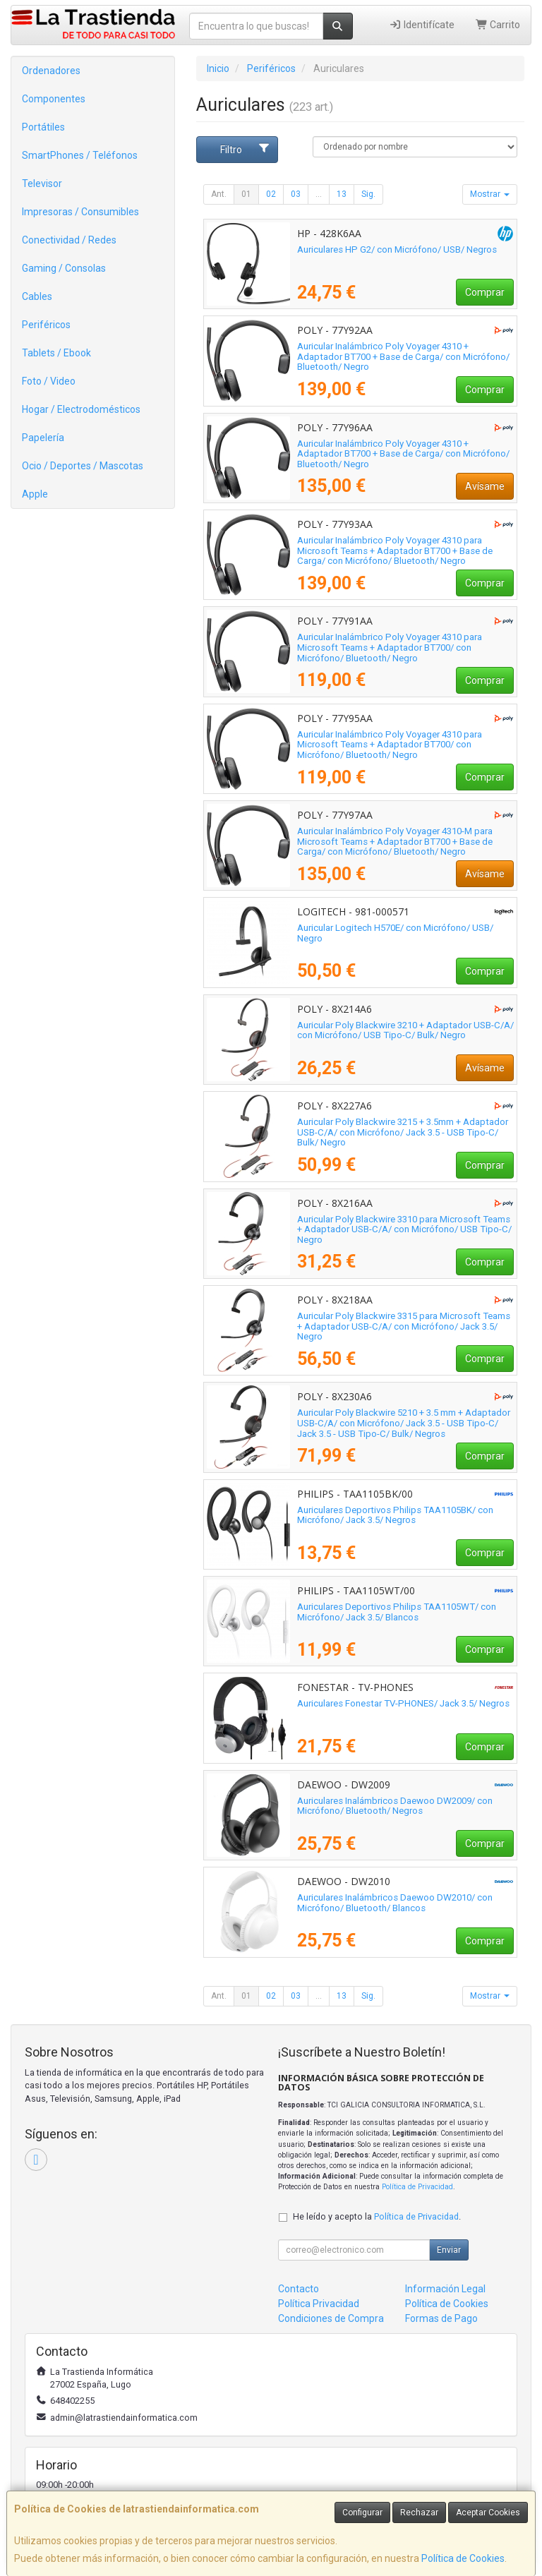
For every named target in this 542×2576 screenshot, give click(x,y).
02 (271, 194)
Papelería (43, 437)
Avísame (485, 486)
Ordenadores (51, 70)
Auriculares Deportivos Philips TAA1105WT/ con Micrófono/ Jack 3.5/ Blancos (396, 1612)
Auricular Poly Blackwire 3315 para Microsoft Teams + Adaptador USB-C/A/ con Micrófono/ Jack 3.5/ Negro (403, 1326)
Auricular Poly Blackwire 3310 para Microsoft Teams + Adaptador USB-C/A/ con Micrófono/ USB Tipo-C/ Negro (404, 1229)
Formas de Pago (441, 2318)
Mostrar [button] (490, 194)
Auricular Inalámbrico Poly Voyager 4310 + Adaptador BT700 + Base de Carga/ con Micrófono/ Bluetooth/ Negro (403, 356)
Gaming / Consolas (64, 268)
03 (296, 194)
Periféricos (46, 324)
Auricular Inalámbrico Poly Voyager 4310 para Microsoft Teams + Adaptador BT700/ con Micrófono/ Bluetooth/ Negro (389, 647)
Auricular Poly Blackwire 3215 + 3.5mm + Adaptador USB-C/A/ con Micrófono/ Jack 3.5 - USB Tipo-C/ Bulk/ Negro (402, 1132)
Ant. (219, 194)
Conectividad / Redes (69, 240)
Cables (37, 296)
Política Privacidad (318, 2303)
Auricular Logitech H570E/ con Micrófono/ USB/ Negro (395, 933)
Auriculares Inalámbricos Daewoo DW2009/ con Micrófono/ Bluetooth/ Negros (395, 1806)
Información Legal (445, 2288)
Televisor (42, 183)
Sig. (368, 194)
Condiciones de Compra (331, 2318)
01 (246, 194)
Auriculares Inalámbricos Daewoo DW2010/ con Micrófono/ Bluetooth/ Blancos (395, 1902)
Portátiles (43, 127)
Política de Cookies (463, 2558)
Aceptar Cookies (488, 2512)
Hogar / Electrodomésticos (81, 409)
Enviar (449, 2250)
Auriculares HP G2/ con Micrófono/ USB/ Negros (397, 249)
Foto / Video (49, 381)
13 (342, 194)
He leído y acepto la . (377, 2216)
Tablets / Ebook (56, 353)
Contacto (298, 2288)
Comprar (485, 292)
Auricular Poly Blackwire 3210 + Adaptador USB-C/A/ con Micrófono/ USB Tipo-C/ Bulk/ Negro (405, 1030)
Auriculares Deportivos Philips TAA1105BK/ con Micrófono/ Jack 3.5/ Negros (395, 1515)
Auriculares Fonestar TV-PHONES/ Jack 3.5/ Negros (403, 1703)
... (318, 194)
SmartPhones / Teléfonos (80, 155)
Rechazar (419, 2512)
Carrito (498, 24)
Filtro (245, 149)
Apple (35, 494)
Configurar (362, 2512)
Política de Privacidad (417, 2187)
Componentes (53, 98)
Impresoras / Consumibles (80, 211)
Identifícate (421, 24)
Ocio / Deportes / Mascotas (82, 465)
